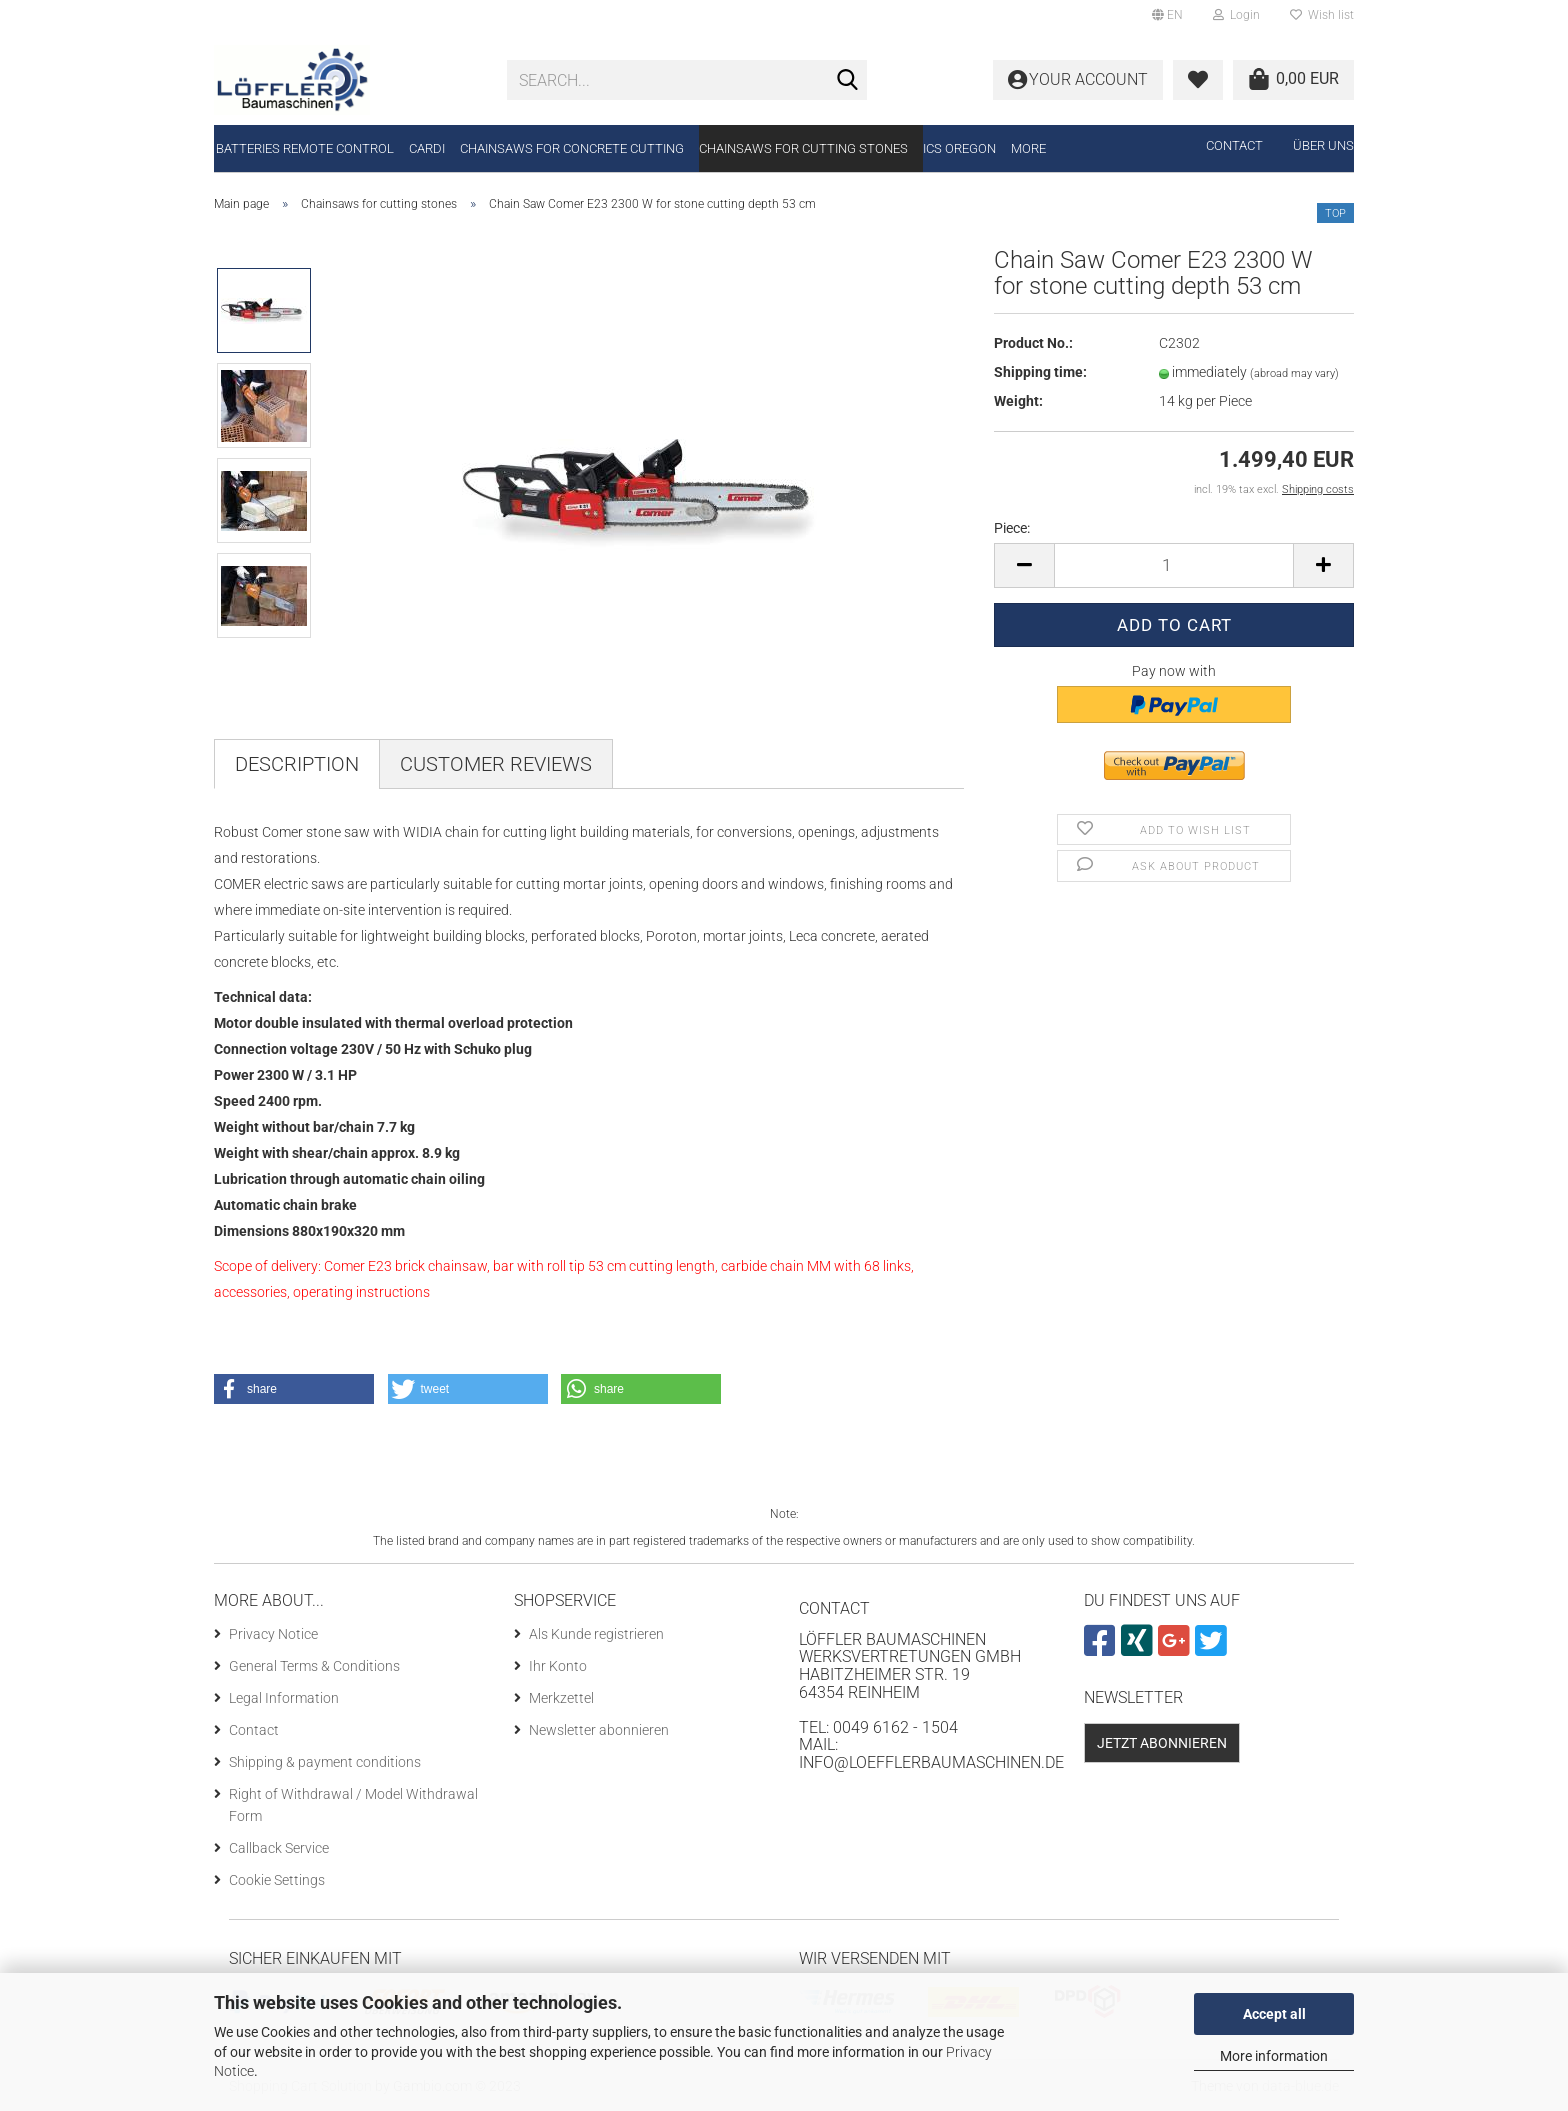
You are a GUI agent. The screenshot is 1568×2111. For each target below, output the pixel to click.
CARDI (427, 148)
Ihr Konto (558, 1666)
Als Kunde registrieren (596, 1634)
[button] (294, 1389)
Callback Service (279, 1848)
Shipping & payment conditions (325, 1762)
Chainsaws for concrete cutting (572, 148)
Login (1236, 15)
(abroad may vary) (1294, 373)
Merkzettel (561, 1698)
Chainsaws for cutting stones (803, 148)
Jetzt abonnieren (1162, 1743)
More (1028, 148)
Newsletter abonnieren (599, 1730)
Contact (1234, 145)
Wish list (1322, 15)
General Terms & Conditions (314, 1666)
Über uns (1323, 145)
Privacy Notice (273, 1634)
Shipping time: (1040, 372)
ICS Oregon (959, 148)
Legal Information (284, 1698)
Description (297, 764)
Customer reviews (496, 764)
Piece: (1012, 528)
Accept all (1274, 2014)
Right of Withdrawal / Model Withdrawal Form (353, 1805)
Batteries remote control (305, 148)
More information (1274, 2056)
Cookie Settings (277, 1880)
